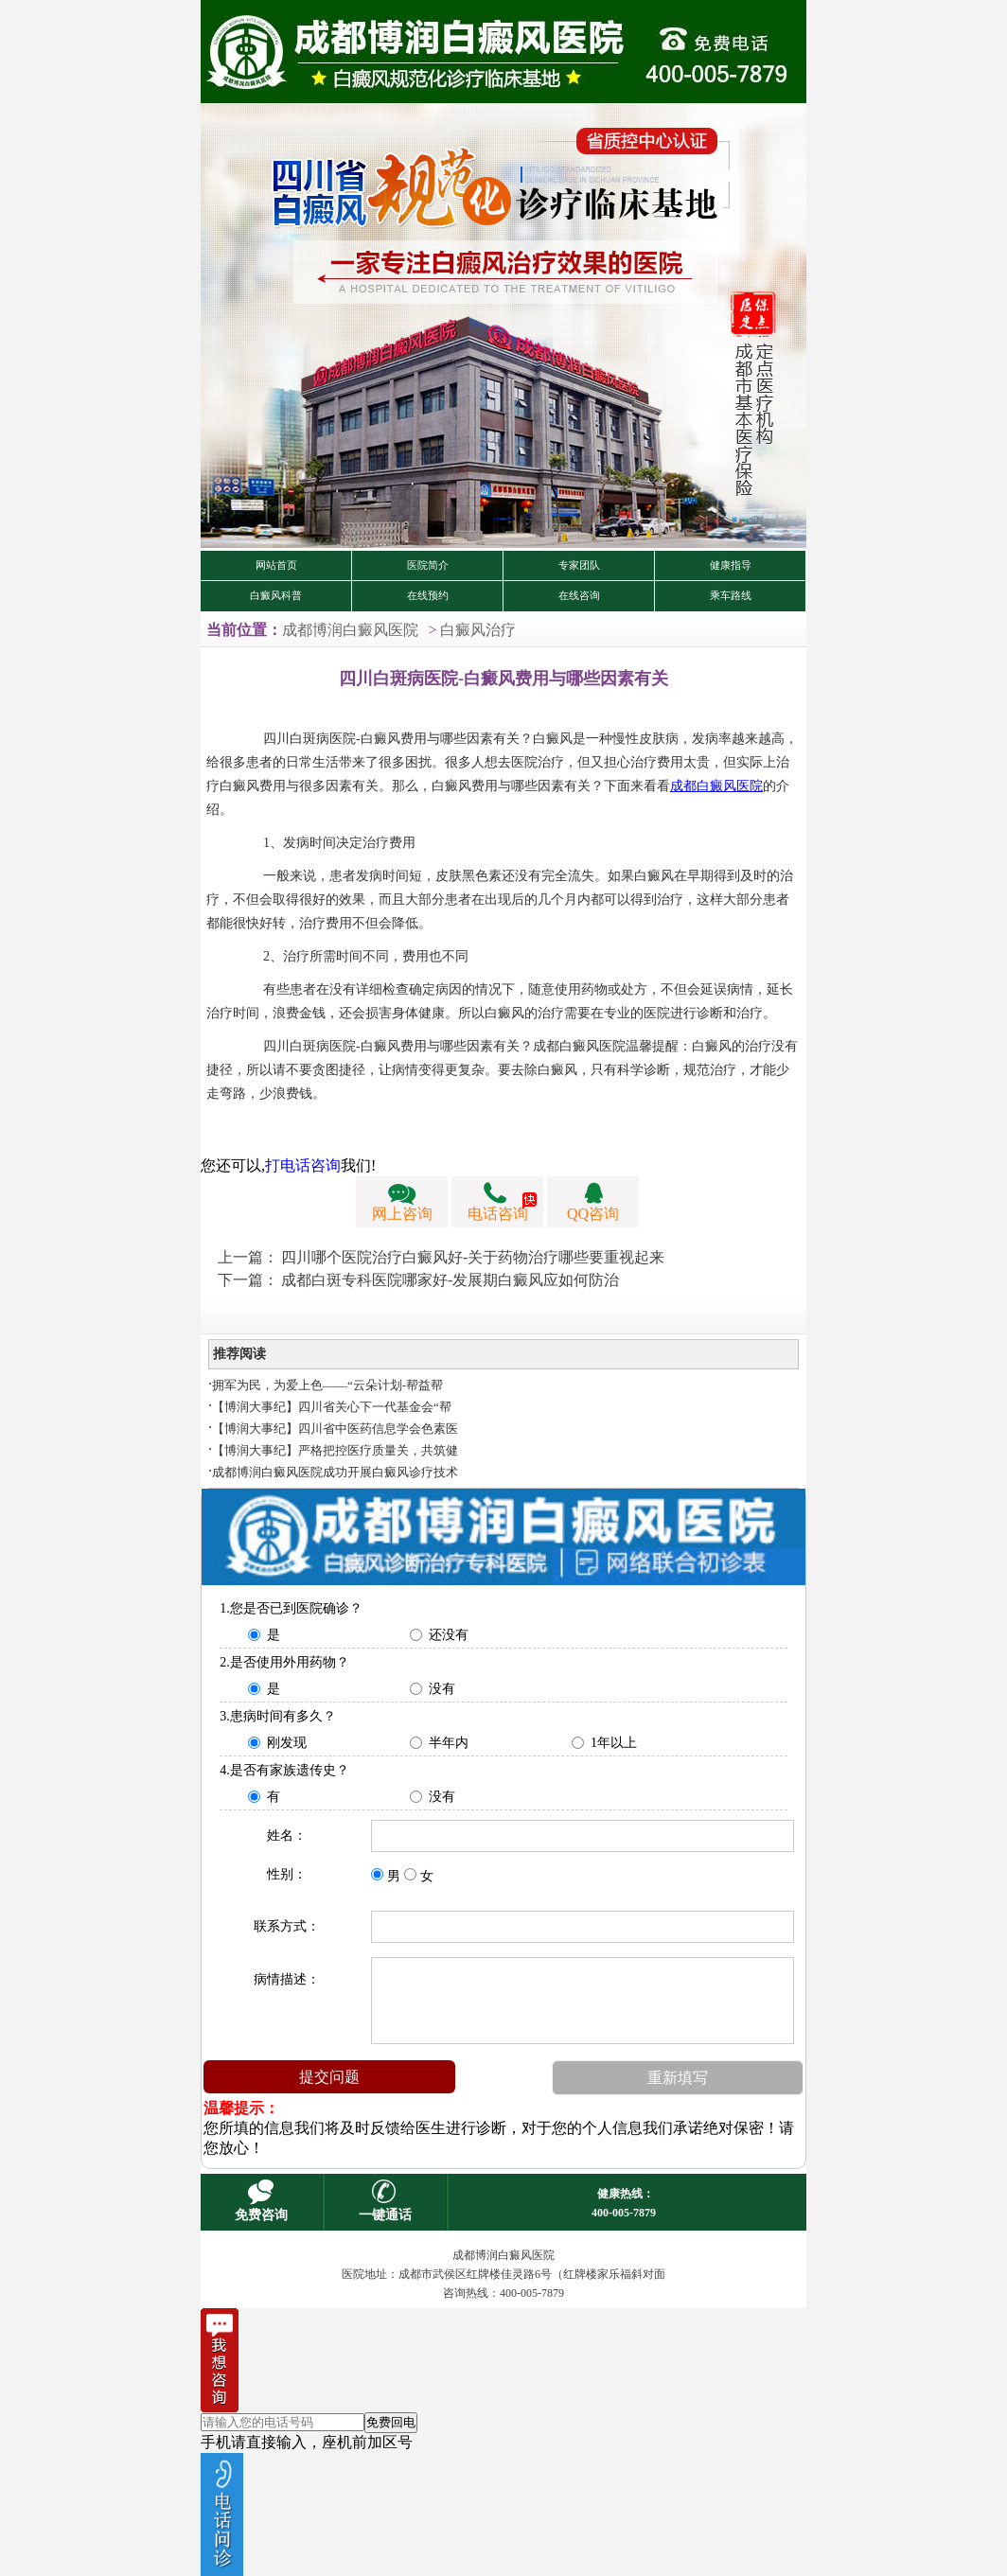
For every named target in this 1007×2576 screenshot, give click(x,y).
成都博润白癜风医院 (350, 630)
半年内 (448, 1743)
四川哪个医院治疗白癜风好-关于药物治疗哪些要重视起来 (472, 1257)
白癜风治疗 (478, 630)
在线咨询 (579, 596)
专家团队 (579, 565)
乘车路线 (730, 596)
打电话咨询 (303, 1165)
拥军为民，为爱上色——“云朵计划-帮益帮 (327, 1385)
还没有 (448, 1635)
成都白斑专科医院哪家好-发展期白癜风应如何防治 (450, 1280)
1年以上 (614, 1743)
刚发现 (287, 1743)
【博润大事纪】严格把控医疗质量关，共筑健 (335, 1450)
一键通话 (385, 2214)
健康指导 (730, 565)
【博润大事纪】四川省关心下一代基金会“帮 (331, 1407)
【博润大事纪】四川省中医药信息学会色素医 (335, 1428)
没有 (442, 1689)
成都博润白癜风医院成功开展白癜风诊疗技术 (335, 1472)
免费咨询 (261, 2214)
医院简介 (428, 565)
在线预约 (428, 596)
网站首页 (276, 565)
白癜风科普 (276, 596)
